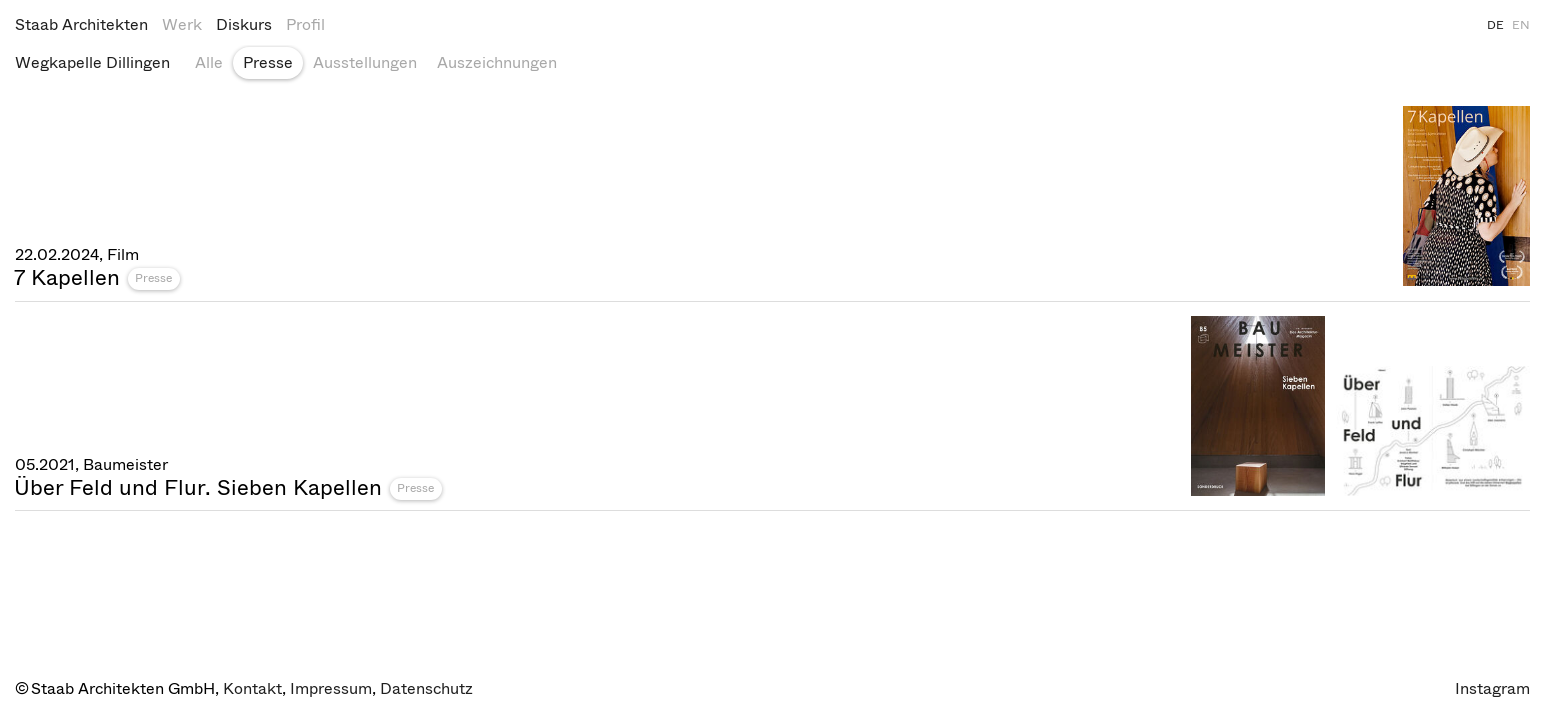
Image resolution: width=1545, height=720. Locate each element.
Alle (209, 62)
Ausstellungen (365, 62)
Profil (305, 24)
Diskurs (244, 24)
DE (1495, 25)
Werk (182, 24)
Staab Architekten (81, 24)
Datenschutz (426, 688)
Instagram (1492, 688)
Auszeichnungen (497, 62)
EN (1521, 25)
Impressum (331, 688)
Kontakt (252, 688)
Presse (268, 62)
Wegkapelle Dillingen (92, 62)
